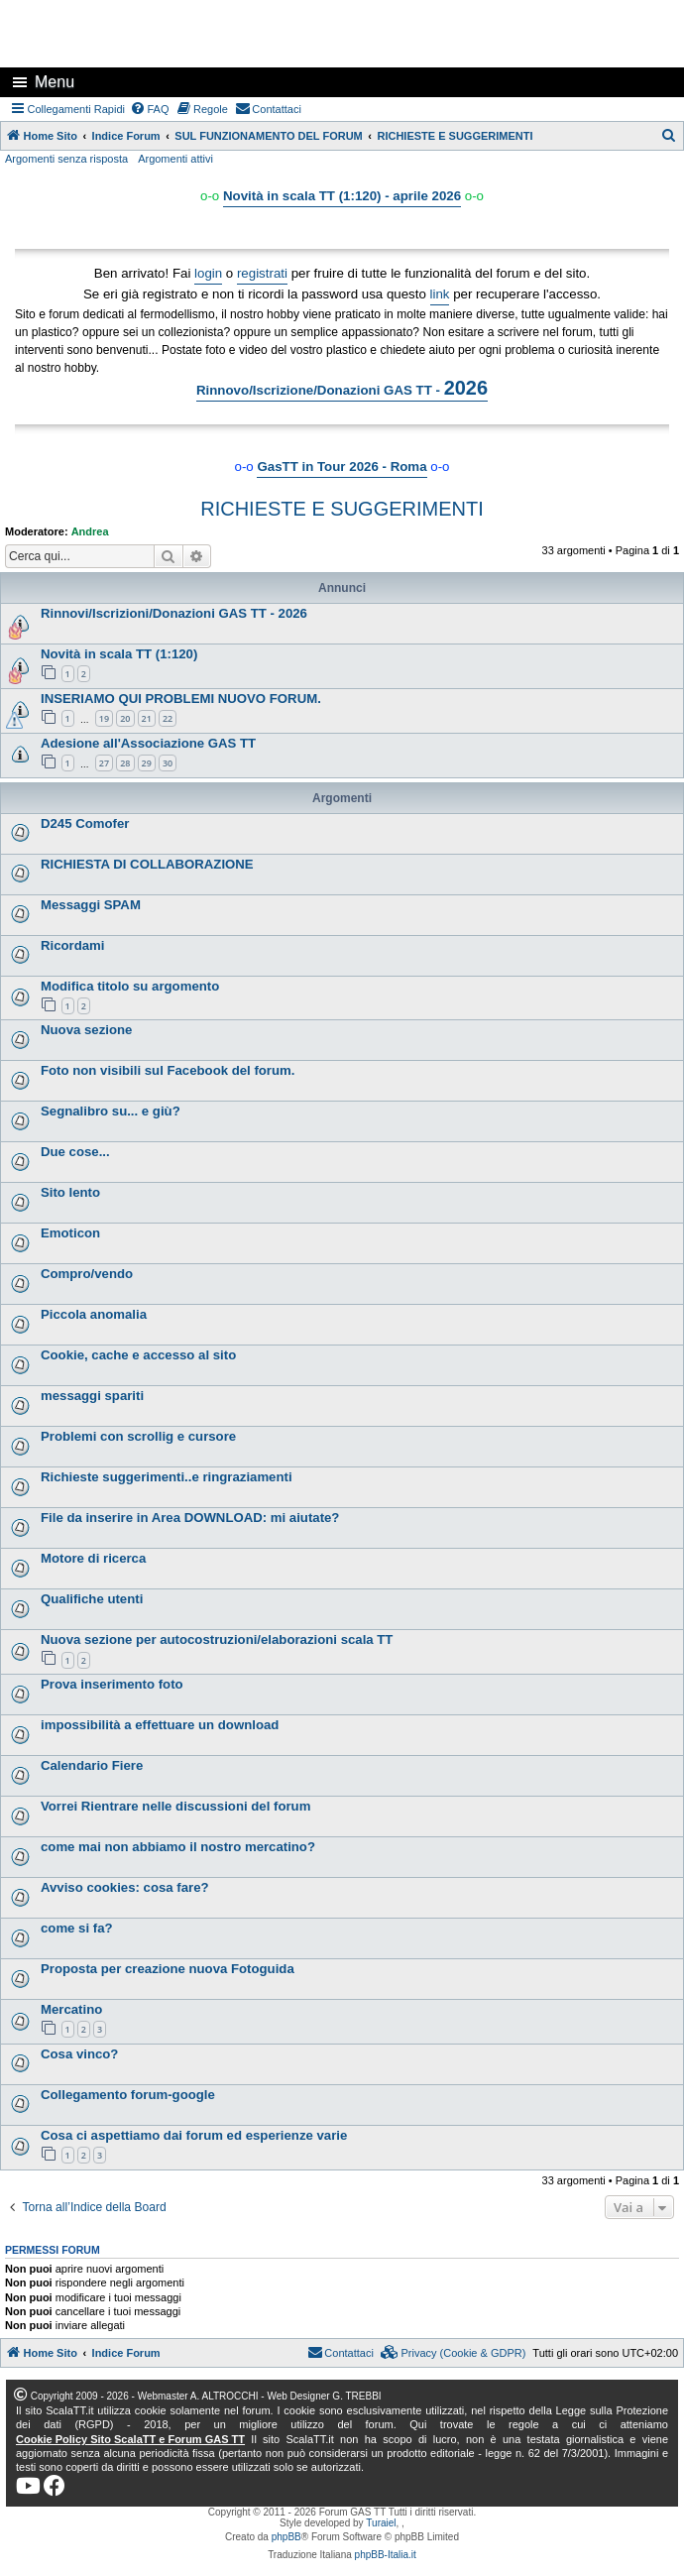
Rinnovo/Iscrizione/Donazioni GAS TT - (342, 388)
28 (125, 763)
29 (147, 763)
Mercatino (71, 2009)
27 (104, 763)
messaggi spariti (92, 1395)
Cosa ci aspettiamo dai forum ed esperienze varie (194, 2135)
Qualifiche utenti (92, 1598)
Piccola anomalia (94, 1314)
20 (125, 718)
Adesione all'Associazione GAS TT (148, 743)
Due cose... (75, 1151)
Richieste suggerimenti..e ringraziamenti (166, 1476)
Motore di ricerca (93, 1558)
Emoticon (70, 1233)
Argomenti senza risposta (66, 159)
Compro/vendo (87, 1273)
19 (104, 718)
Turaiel (381, 2522)
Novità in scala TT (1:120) (119, 653)
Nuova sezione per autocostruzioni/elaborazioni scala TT (217, 1639)
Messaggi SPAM (91, 904)
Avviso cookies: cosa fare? (125, 1887)
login (208, 273)
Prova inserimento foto (112, 1684)
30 (167, 763)
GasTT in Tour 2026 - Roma (341, 466)
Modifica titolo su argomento (130, 986)
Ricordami (73, 945)
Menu (54, 81)
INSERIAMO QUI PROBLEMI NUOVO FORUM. (181, 698)
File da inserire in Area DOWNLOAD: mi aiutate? (190, 1517)
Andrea (90, 531)
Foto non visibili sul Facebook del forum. (167, 1070)
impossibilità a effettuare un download (160, 1724)
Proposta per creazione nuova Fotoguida (167, 1968)
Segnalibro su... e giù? (110, 1111)
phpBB (286, 2536)
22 (167, 718)
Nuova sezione (86, 1029)
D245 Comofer (85, 823)
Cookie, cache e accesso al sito (138, 1354)
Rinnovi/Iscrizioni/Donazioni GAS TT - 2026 (174, 613)
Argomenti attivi (175, 159)
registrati (262, 273)
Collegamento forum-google (128, 2094)
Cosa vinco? (79, 2054)
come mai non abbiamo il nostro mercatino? (178, 1846)
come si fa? (77, 1928)
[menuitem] (150, 109)
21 (147, 718)
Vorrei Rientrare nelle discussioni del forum (175, 1806)
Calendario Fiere (92, 1765)
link (440, 294)
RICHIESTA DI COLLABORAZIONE (147, 864)
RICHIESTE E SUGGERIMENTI (342, 509)
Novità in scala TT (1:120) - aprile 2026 (342, 195)
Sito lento (70, 1192)
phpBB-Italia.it (385, 2554)
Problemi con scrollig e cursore (138, 1436)
